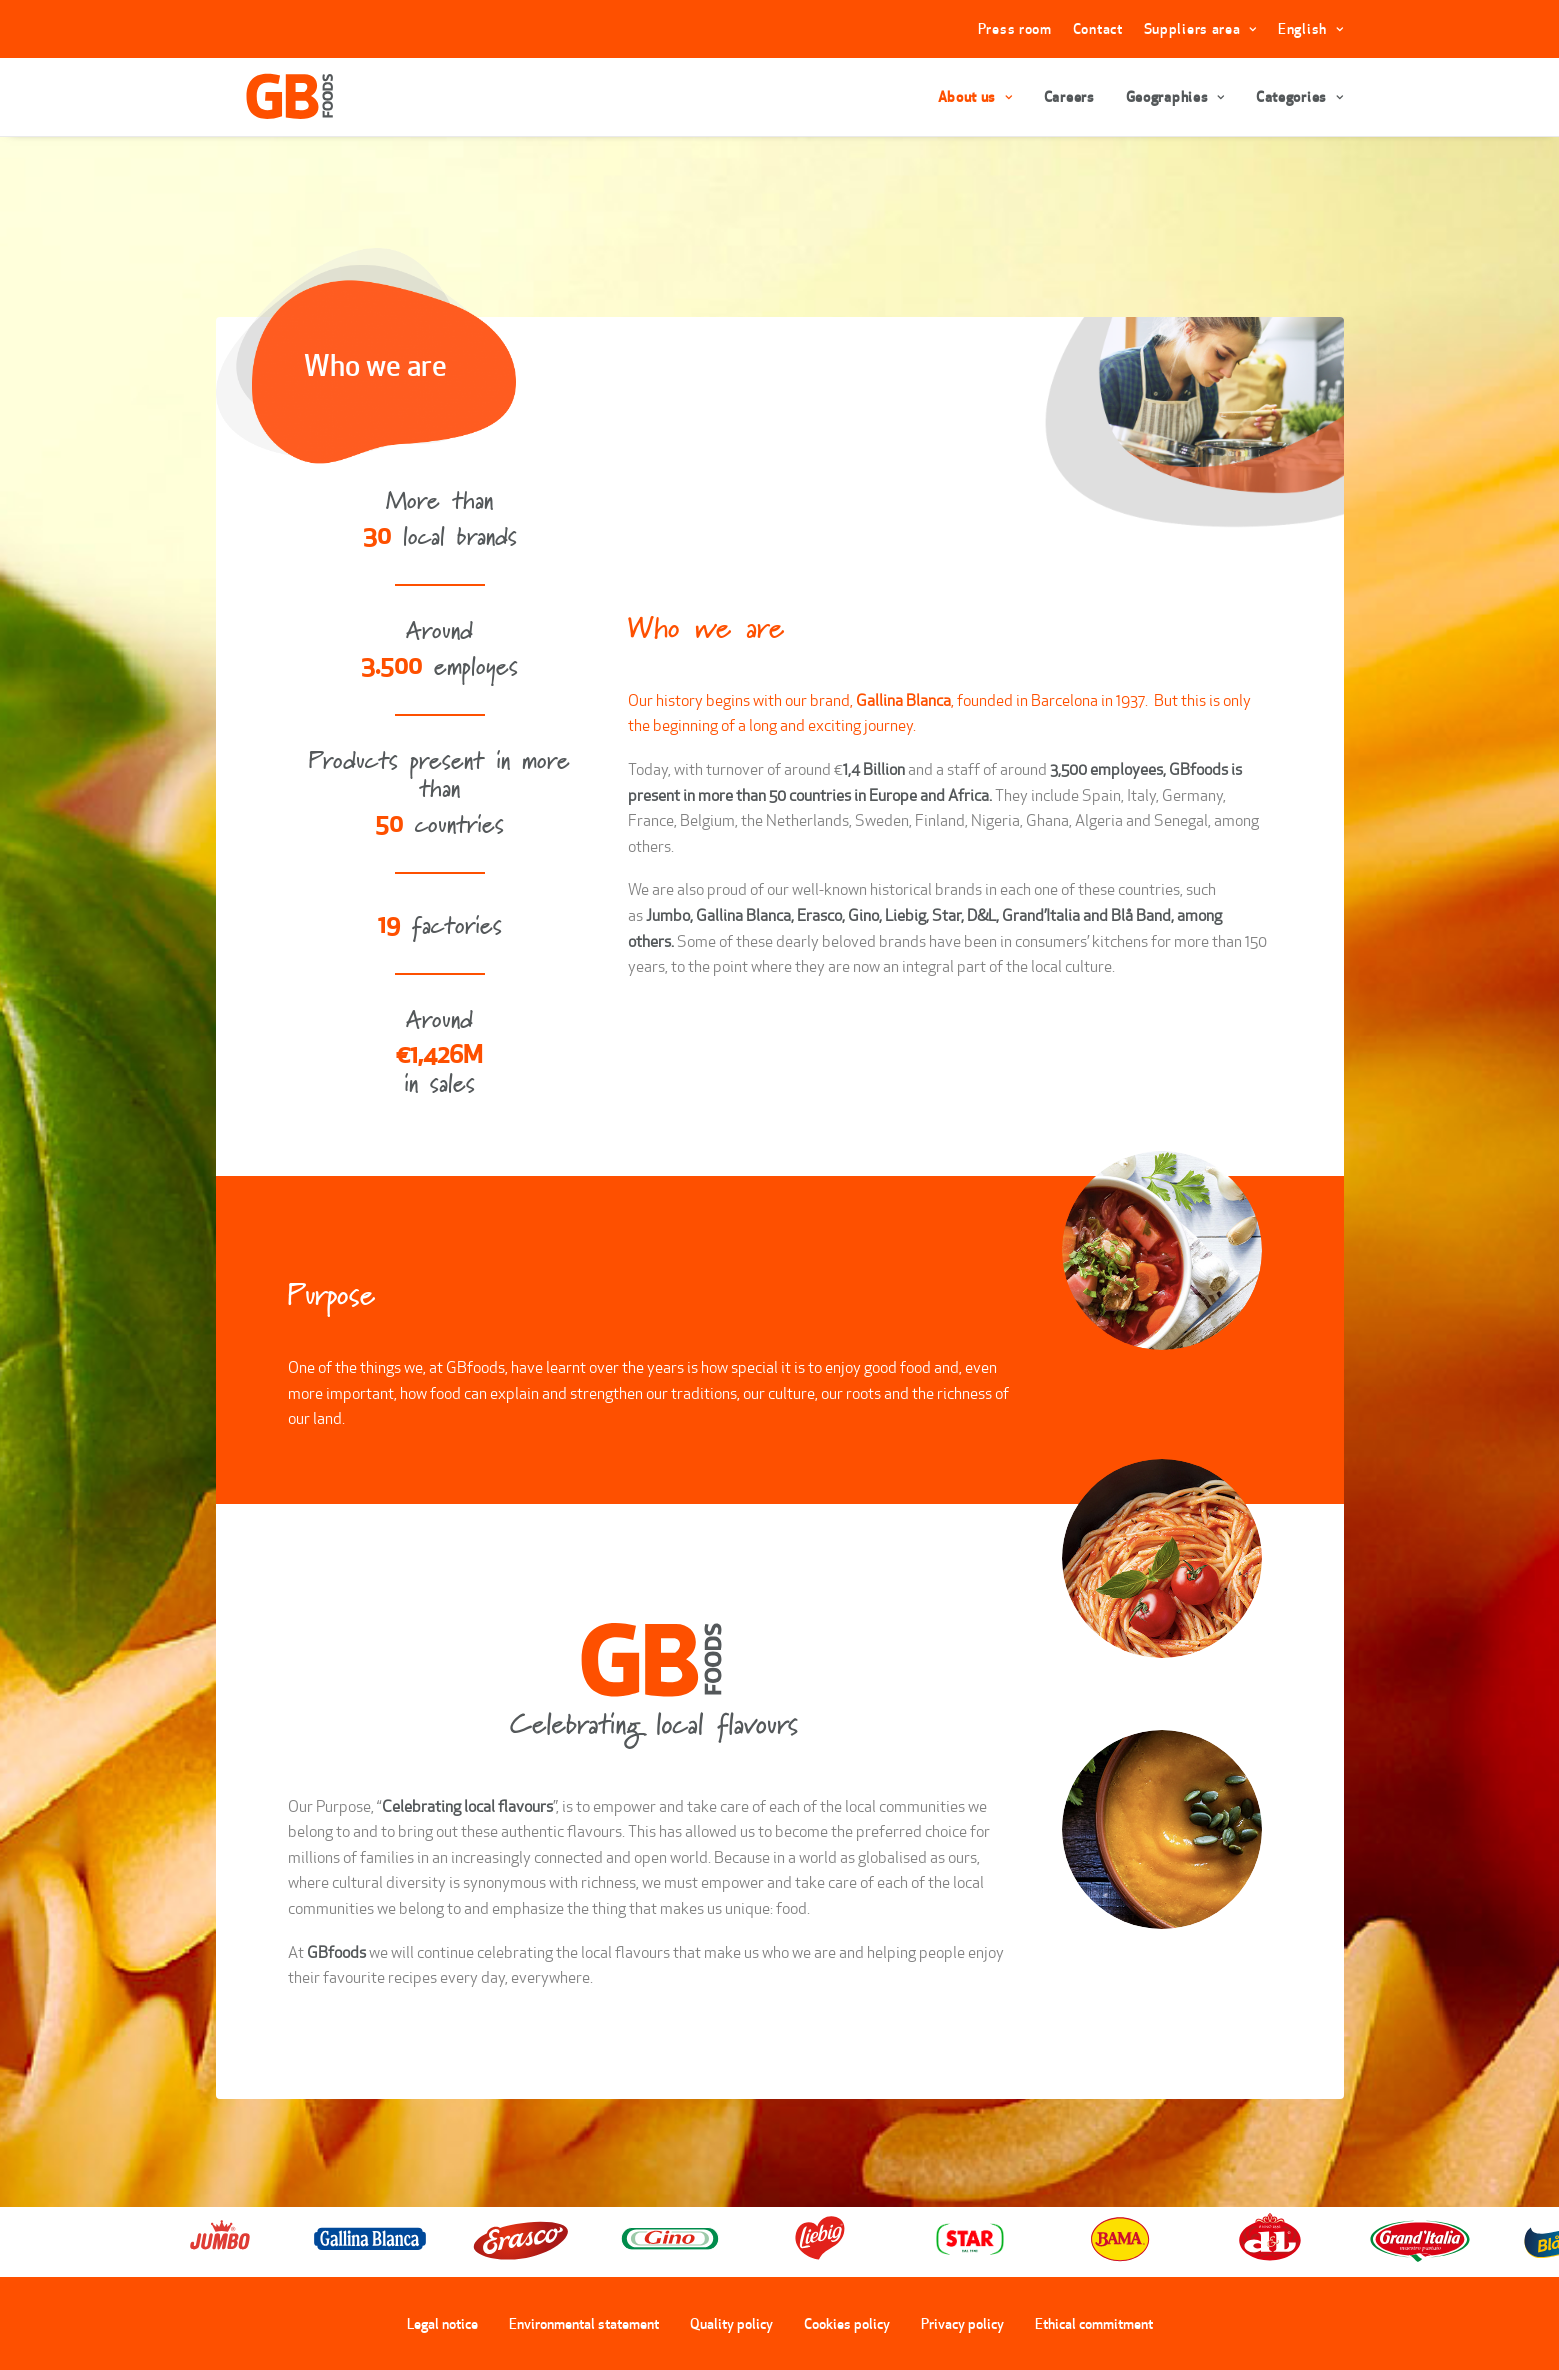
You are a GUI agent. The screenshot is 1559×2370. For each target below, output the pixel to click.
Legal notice (442, 2323)
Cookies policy (847, 2323)
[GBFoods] (267, 97)
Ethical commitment (1094, 2323)
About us (975, 97)
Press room (1015, 29)
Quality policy (731, 2323)
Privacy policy (962, 2323)
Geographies (1175, 97)
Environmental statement (584, 2323)
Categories (1300, 97)
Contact (1098, 29)
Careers (1069, 97)
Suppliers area (1200, 29)
